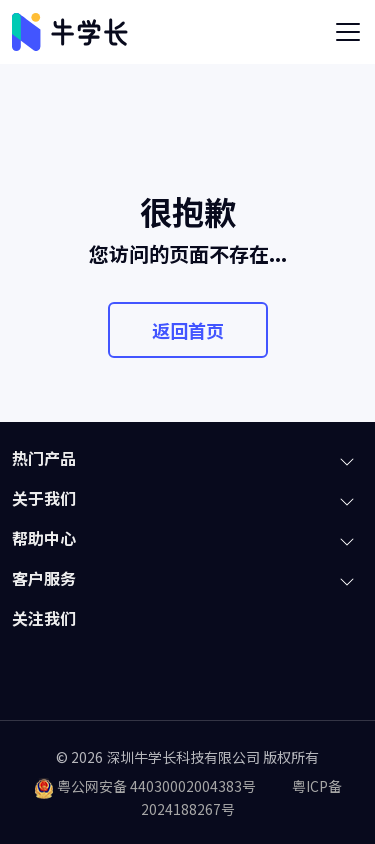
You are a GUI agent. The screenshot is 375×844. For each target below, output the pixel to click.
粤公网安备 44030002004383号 (156, 786)
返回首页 (188, 330)
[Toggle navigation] (348, 32)
